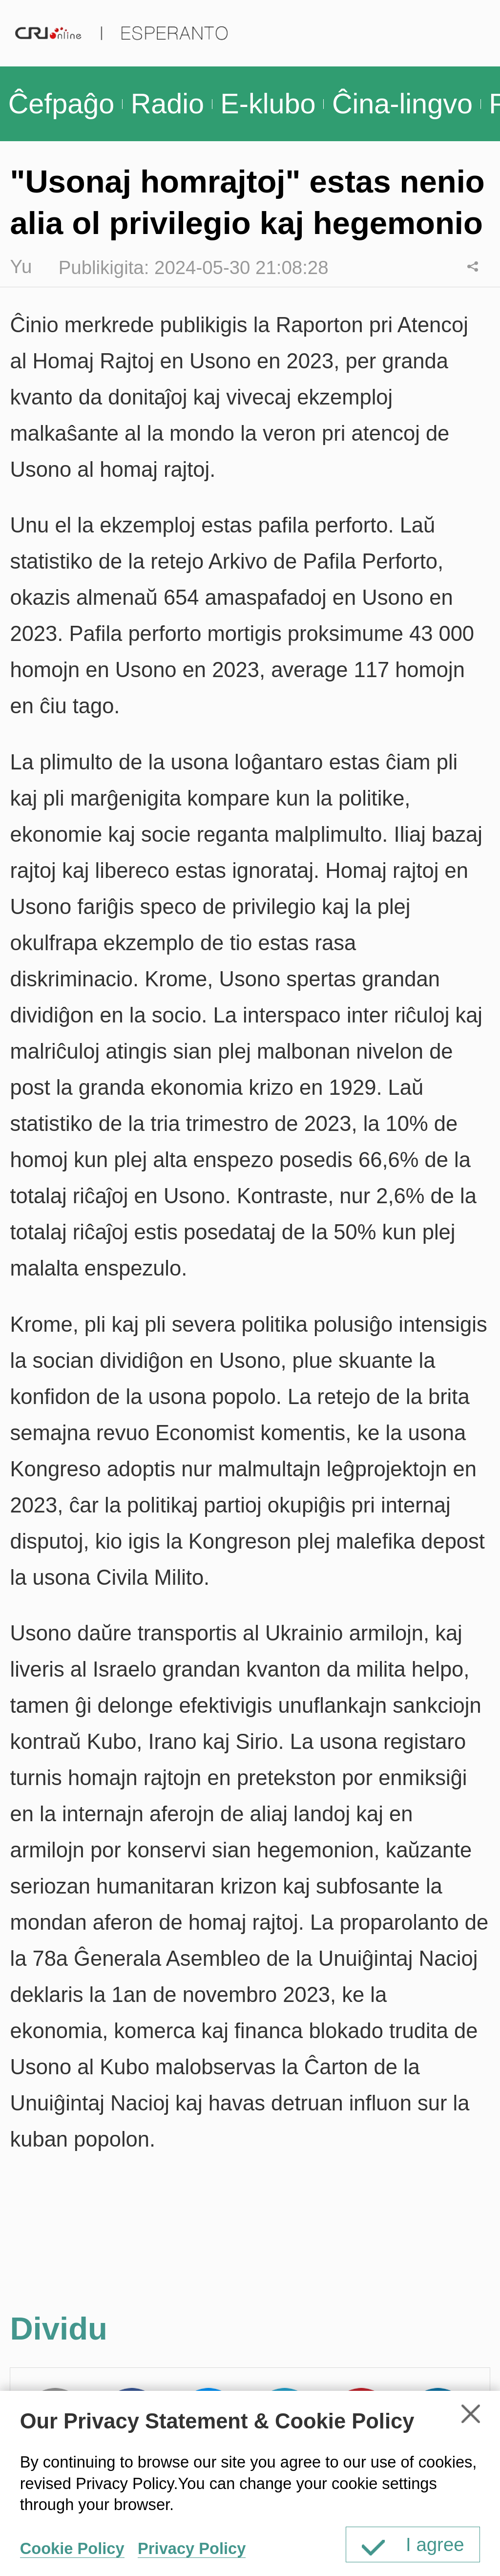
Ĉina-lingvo (402, 103)
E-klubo (267, 103)
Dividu (473, 266)
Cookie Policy (72, 2548)
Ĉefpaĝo (61, 103)
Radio (167, 103)
